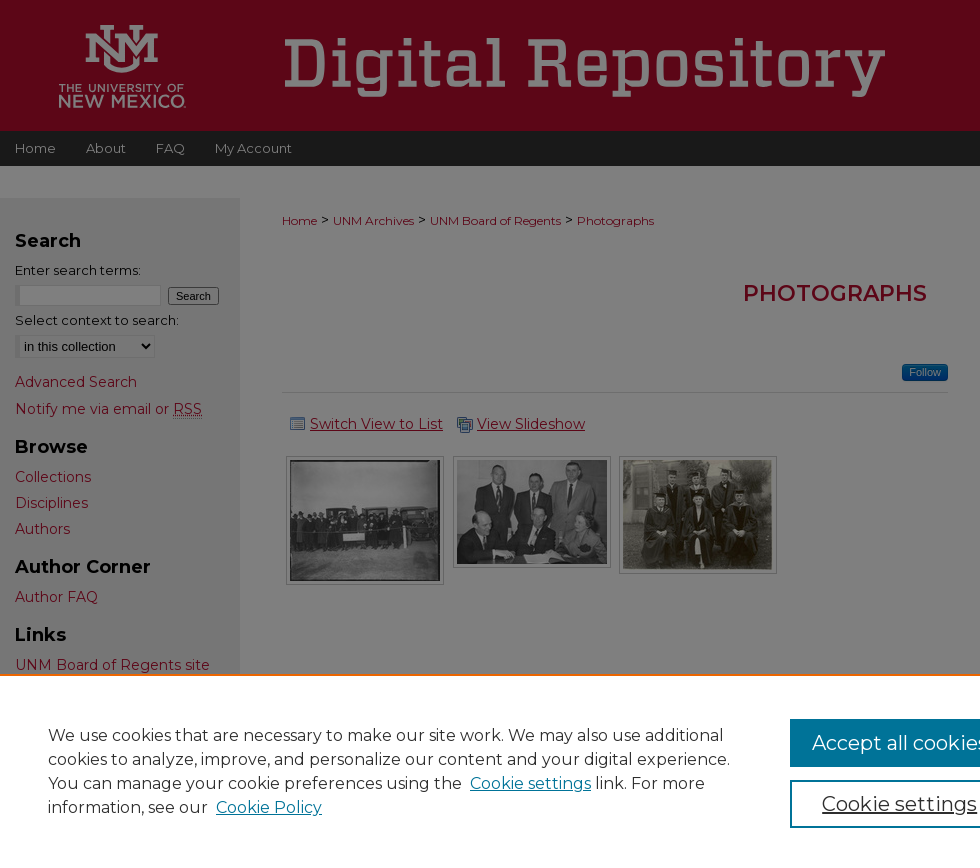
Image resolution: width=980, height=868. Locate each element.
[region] (490, 771)
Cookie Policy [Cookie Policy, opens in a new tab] (269, 807)
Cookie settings (530, 783)
